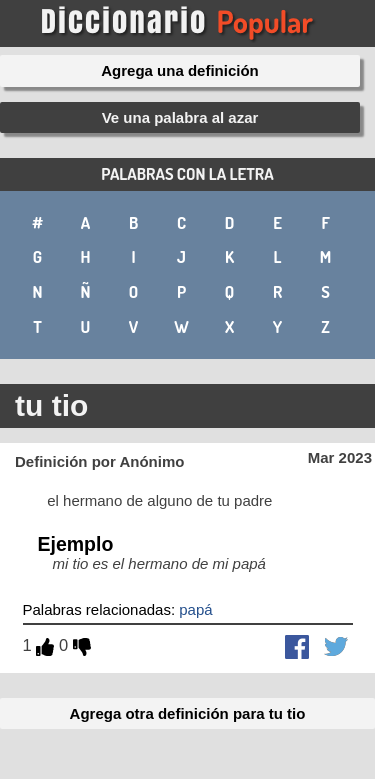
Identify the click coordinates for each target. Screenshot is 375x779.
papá (195, 609)
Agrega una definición (180, 70)
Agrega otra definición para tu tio (188, 713)
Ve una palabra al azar (180, 117)
